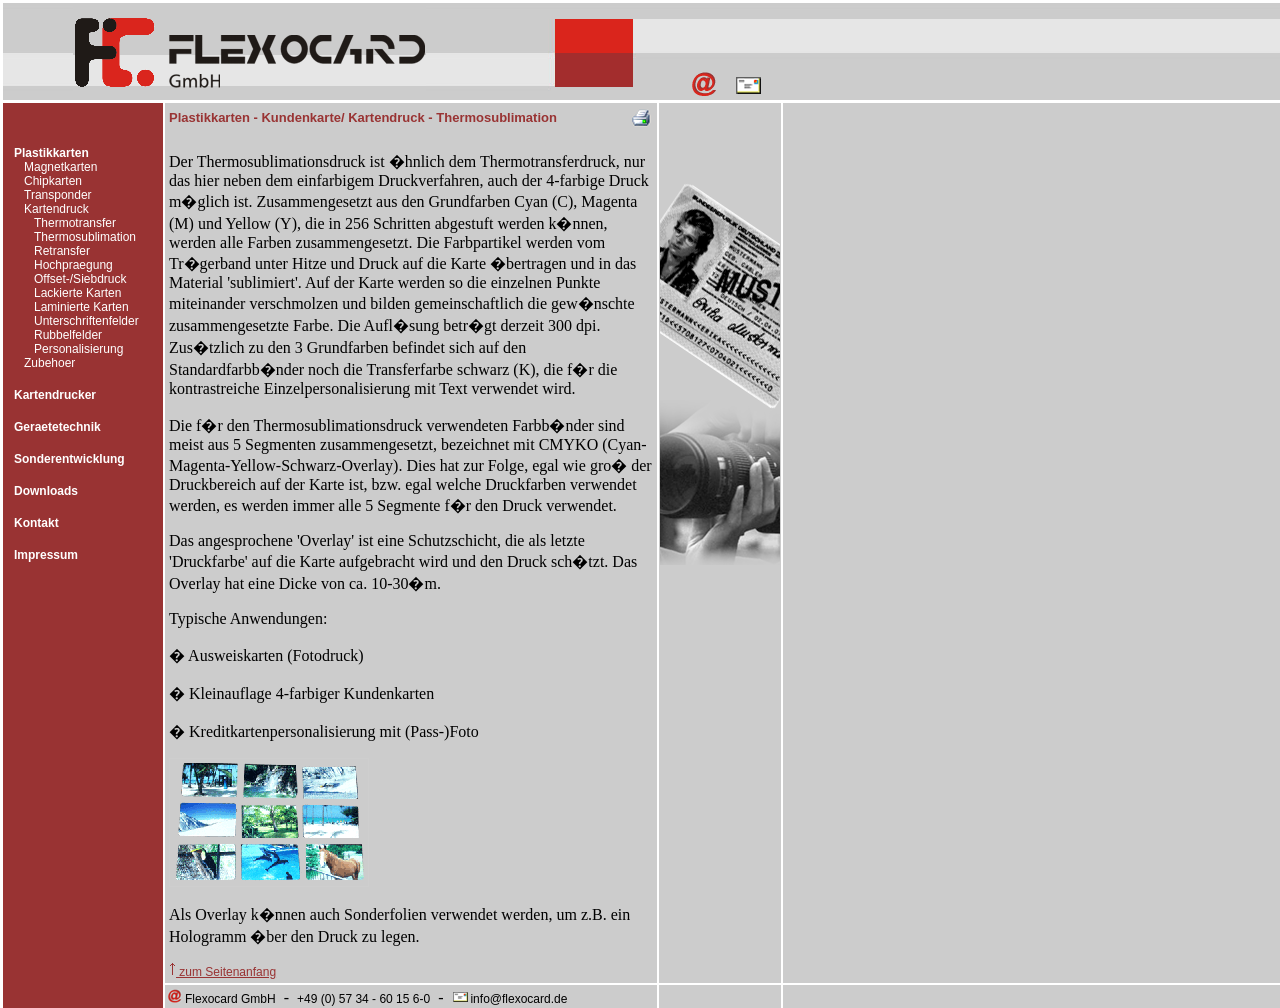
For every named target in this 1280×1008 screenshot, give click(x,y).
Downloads (46, 491)
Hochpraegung (73, 265)
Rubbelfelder (68, 335)
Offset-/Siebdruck (80, 279)
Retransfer (62, 251)
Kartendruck (56, 209)
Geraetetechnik (57, 427)
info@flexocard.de (509, 999)
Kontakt (36, 523)
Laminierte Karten (81, 307)
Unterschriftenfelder (86, 321)
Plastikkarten (51, 153)
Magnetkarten (60, 167)
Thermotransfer (75, 223)
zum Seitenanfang (222, 972)
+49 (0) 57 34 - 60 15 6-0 (363, 999)
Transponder (58, 195)
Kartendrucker (55, 395)
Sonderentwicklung (69, 459)
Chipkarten (53, 181)
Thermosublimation (85, 237)
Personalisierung (78, 349)
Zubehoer (49, 363)
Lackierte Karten (77, 293)
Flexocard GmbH (221, 999)
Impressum (46, 555)
